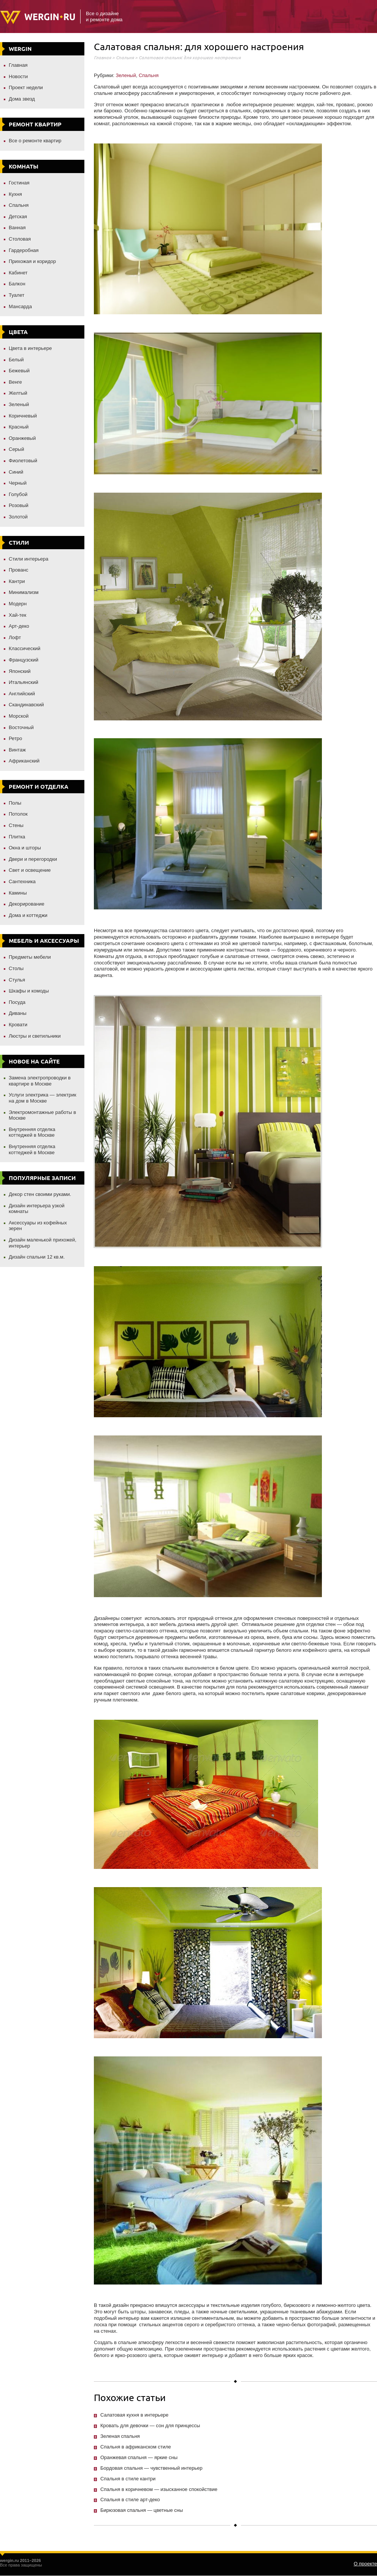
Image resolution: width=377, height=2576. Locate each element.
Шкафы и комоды (29, 991)
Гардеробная (24, 250)
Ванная (17, 227)
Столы (16, 968)
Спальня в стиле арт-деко (130, 2499)
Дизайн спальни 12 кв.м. (37, 1257)
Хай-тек (17, 615)
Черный (18, 483)
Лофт (15, 637)
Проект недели (26, 87)
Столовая (20, 239)
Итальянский (23, 682)
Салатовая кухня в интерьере (134, 2415)
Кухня (15, 194)
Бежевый (19, 370)
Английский (22, 693)
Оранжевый (22, 438)
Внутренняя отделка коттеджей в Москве (32, 1132)
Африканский (24, 761)
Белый (16, 359)
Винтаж (17, 750)
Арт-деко (19, 626)
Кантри (17, 581)
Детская (18, 216)
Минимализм (23, 592)
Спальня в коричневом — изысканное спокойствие (158, 2489)
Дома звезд (22, 99)
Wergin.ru (37, 17)
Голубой (18, 494)
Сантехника (22, 881)
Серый (16, 449)
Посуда (17, 1002)
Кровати (18, 1024)
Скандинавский (26, 704)
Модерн (18, 604)
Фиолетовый (23, 460)
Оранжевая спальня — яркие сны (138, 2457)
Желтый (18, 393)
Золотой (18, 517)
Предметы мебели (30, 957)
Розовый (19, 505)
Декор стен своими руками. (40, 1194)
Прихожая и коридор (32, 261)
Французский (23, 660)
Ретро (15, 738)
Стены (16, 825)
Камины (18, 893)
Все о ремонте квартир (35, 140)
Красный (19, 427)
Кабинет (18, 273)
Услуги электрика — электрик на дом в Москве (42, 1098)
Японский (20, 671)
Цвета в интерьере (30, 348)
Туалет (16, 295)
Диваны (18, 1013)
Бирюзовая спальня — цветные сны (141, 2510)
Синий (16, 472)
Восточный (21, 727)
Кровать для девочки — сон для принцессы (150, 2425)
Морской (19, 716)
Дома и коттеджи (28, 915)
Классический (24, 648)
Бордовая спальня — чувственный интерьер (151, 2468)
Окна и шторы (25, 848)
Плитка (17, 837)
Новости (18, 76)
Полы (15, 803)
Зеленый (19, 404)
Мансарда (20, 306)
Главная (18, 65)
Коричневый (23, 416)
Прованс (18, 570)
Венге (15, 382)
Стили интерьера (28, 559)
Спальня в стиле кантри (127, 2478)
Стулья (17, 980)
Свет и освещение (30, 870)
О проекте (365, 2564)
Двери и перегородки (33, 859)
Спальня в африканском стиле (135, 2447)
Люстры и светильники (35, 1036)
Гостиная (19, 183)
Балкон (17, 284)
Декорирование (26, 904)
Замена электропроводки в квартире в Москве (40, 1081)
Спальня (19, 205)
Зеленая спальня (120, 2436)
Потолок (18, 814)
